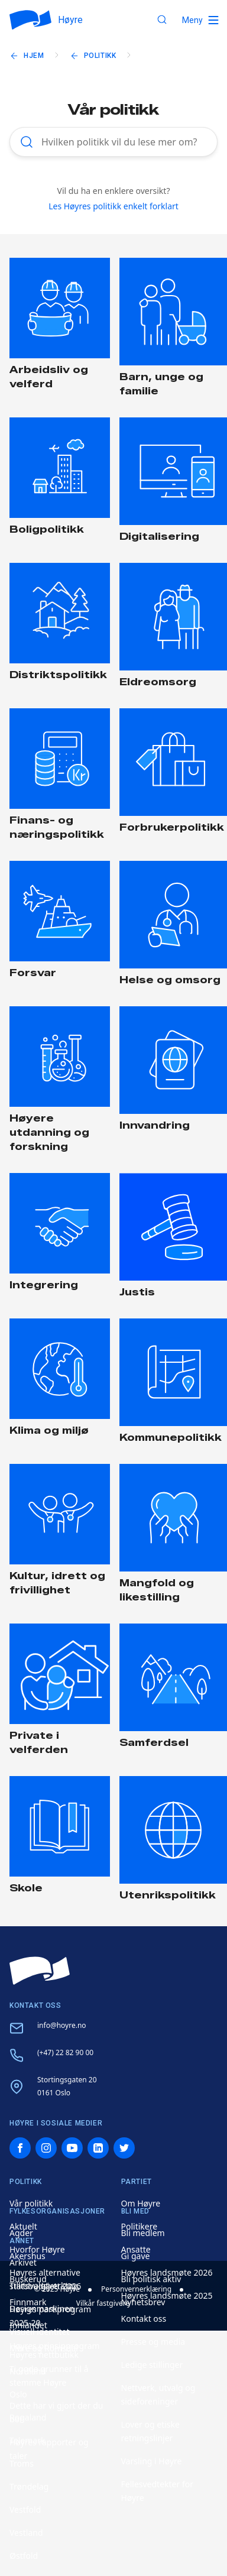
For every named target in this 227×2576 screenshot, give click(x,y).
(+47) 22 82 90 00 (65, 2052)
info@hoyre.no (61, 2025)
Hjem (34, 55)
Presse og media (153, 2341)
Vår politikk (31, 2203)
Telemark (27, 2440)
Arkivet (23, 2262)
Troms (21, 2463)
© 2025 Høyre (57, 2289)
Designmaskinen (41, 2308)
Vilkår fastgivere (102, 2303)
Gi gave (135, 2255)
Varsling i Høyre (151, 2461)
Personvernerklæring (136, 2289)
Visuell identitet (39, 2331)
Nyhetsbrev (143, 2302)
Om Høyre (141, 2203)
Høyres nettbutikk (44, 2354)
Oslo (18, 2394)
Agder (21, 2232)
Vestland (26, 2532)
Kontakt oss (144, 2318)
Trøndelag (28, 2486)
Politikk (100, 55)
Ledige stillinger (152, 2364)
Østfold (23, 2555)
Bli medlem (143, 2232)
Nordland (27, 2371)
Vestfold (25, 2509)
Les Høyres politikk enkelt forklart (113, 206)
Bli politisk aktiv (151, 2279)
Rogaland (27, 2417)
